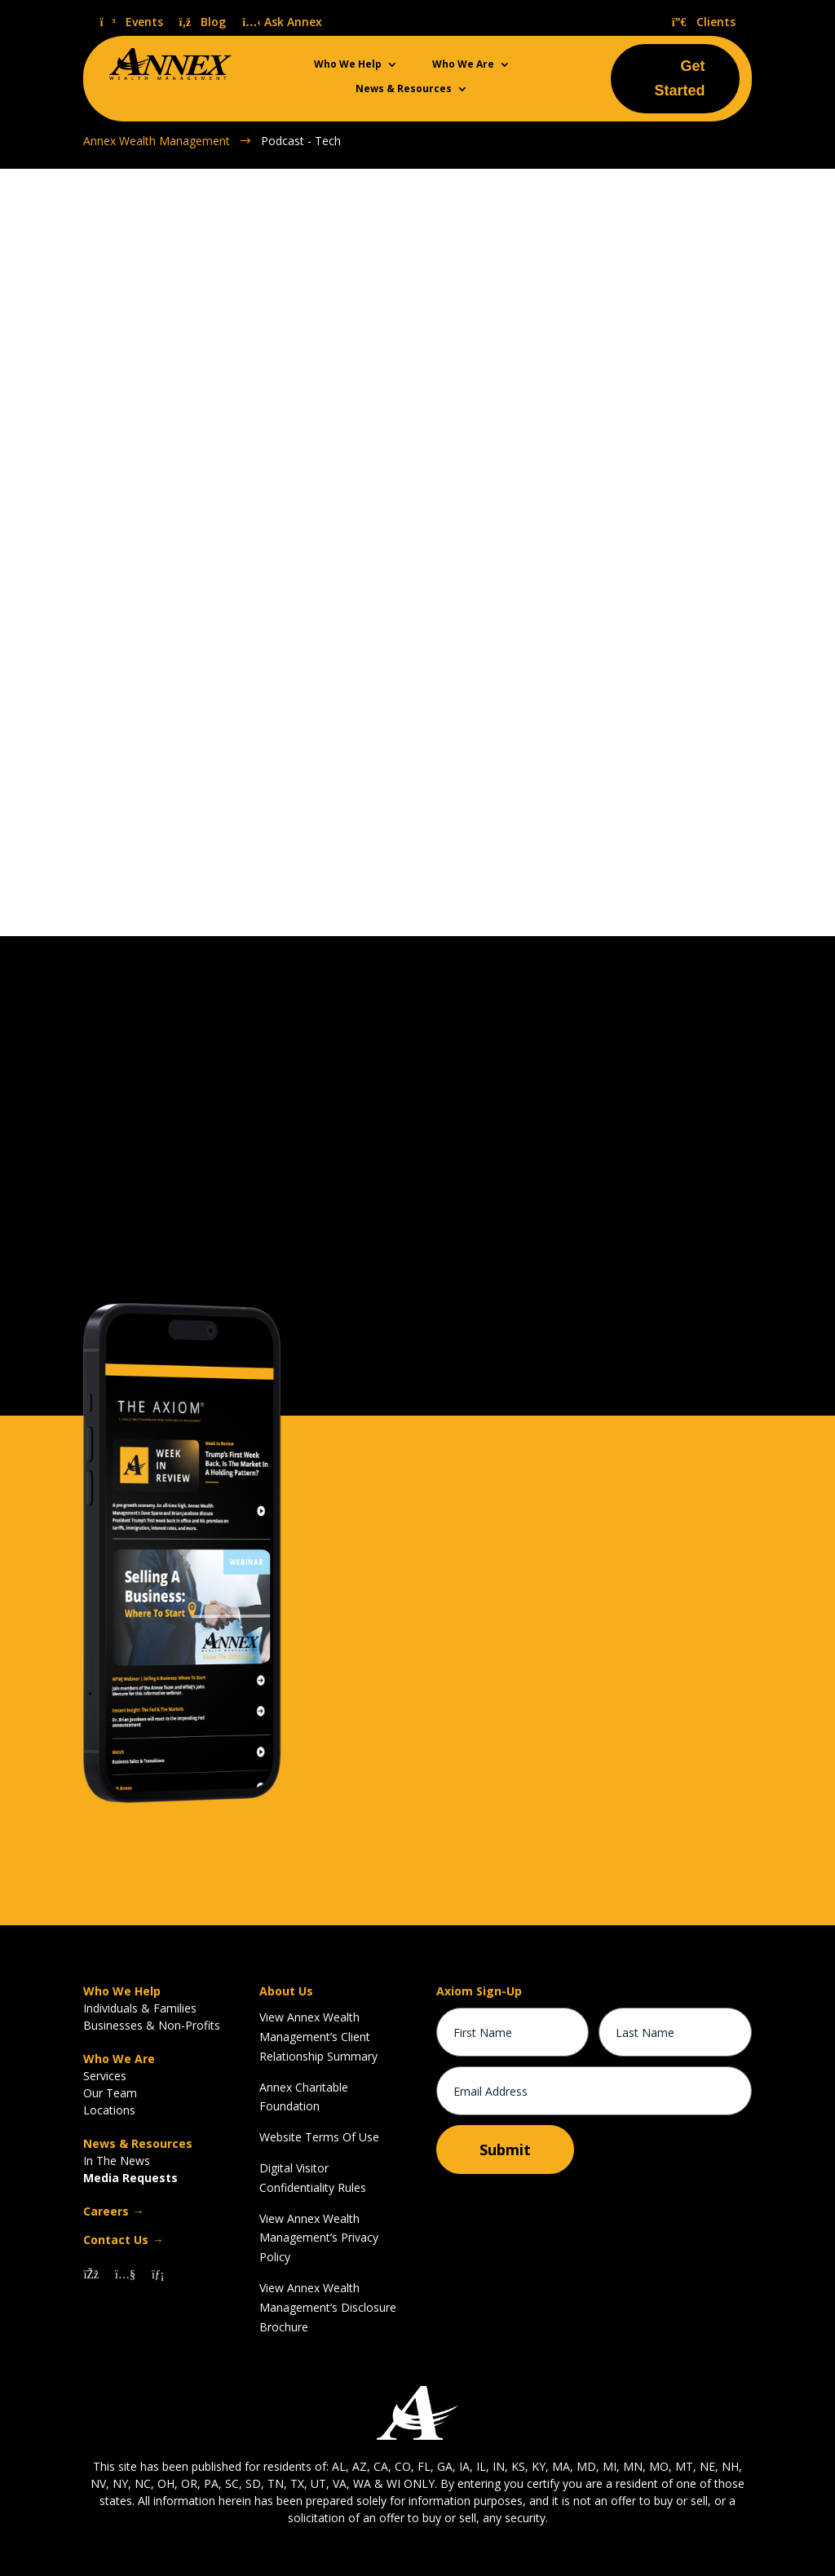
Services (104, 2075)
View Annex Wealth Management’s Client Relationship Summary (318, 2035)
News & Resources (404, 89)
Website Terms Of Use (319, 2136)
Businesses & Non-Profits (151, 2024)
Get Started (680, 78)
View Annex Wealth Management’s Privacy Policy (318, 2237)
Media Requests (130, 2177)
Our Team (110, 2092)
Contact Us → (123, 2239)
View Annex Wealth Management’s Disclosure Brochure (327, 2306)
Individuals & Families (140, 2007)
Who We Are (463, 65)
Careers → (113, 2210)
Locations (109, 2109)
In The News (116, 2159)
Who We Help (348, 65)
